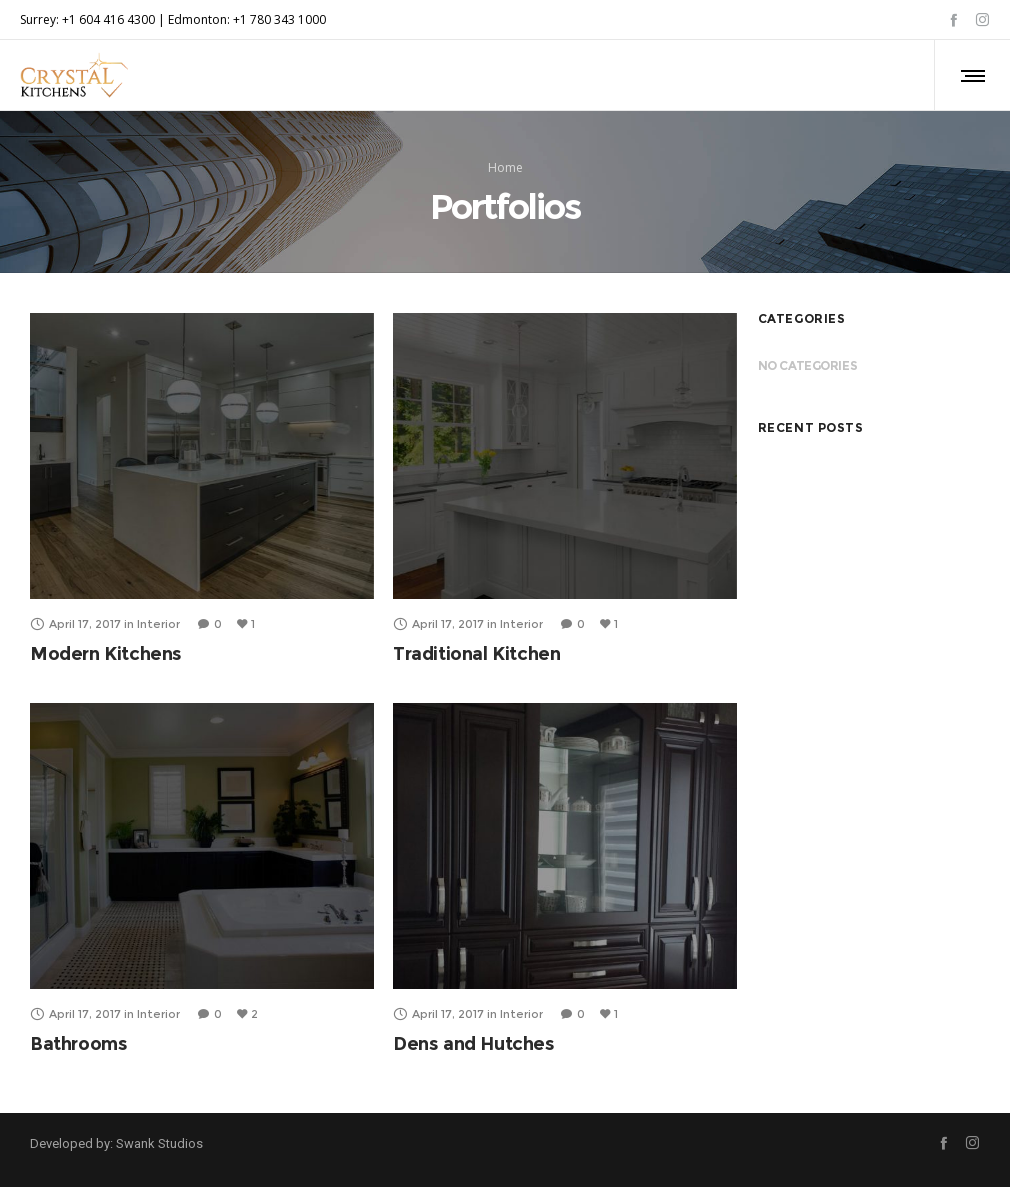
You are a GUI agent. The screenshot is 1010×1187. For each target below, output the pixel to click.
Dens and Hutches (474, 1044)
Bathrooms (78, 1044)
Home (505, 166)
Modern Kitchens (106, 654)
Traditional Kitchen (476, 654)
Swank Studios (159, 1143)
